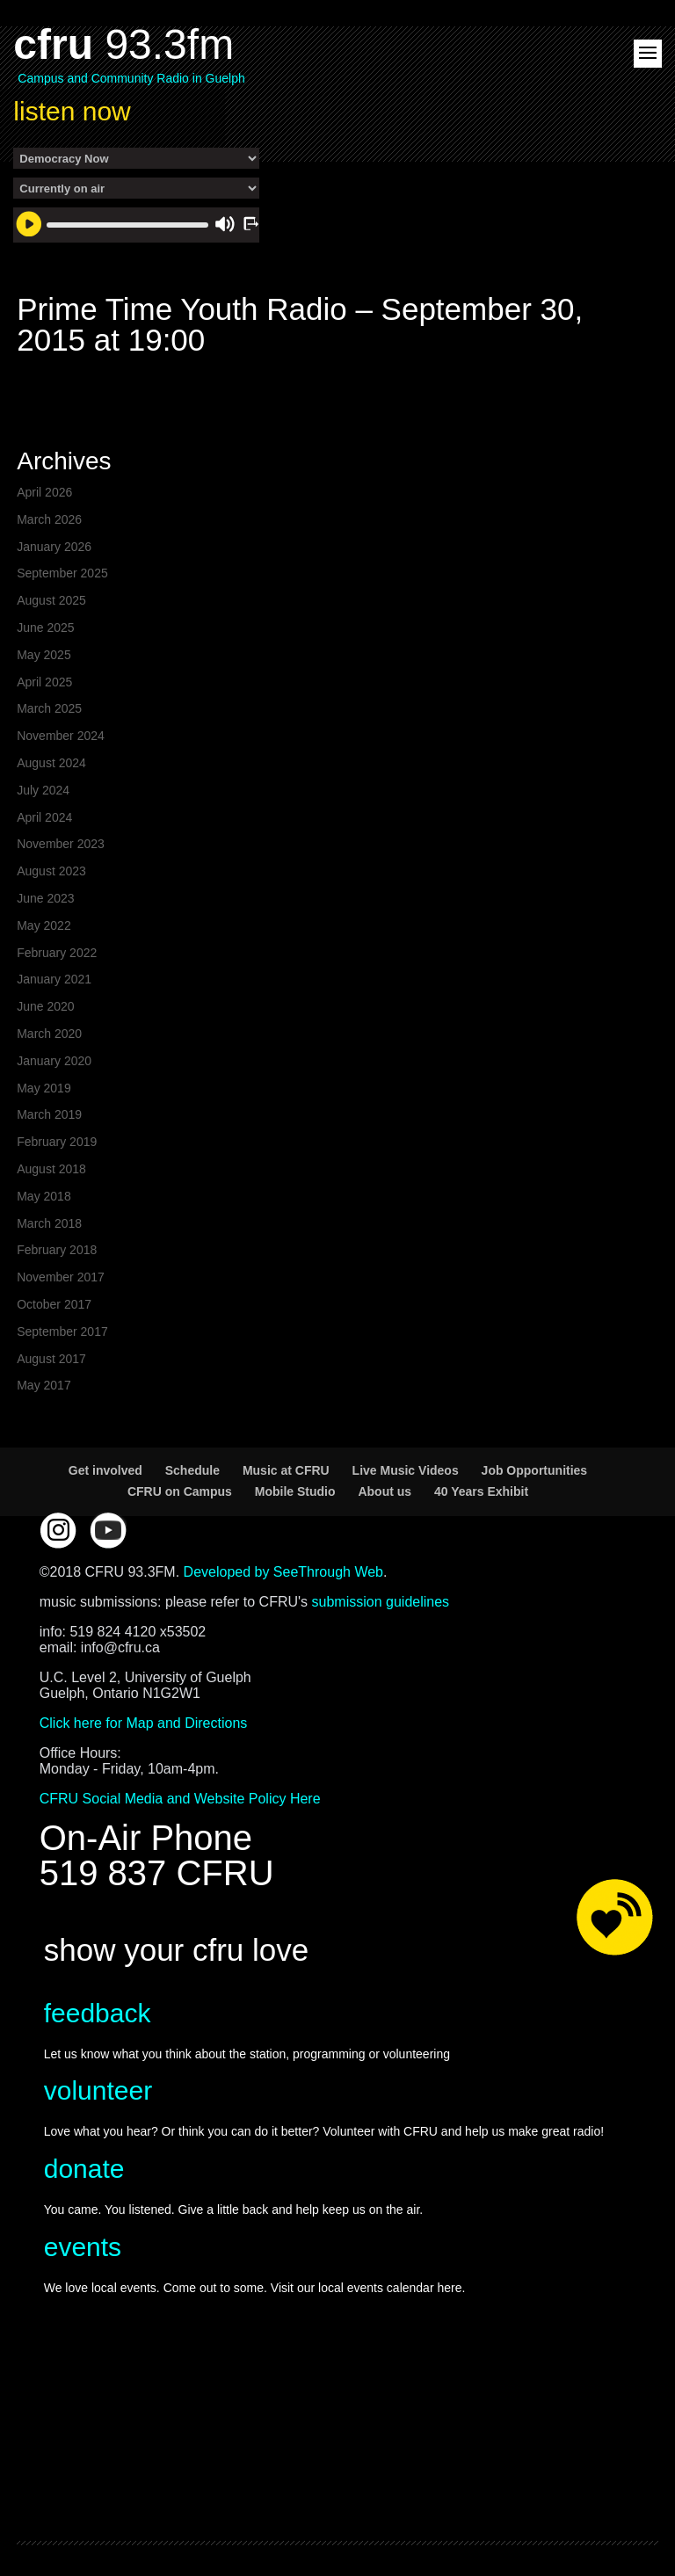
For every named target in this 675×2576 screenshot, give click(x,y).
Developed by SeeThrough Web (283, 1571)
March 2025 (49, 708)
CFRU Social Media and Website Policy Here (180, 1798)
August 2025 (51, 600)
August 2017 (51, 1359)
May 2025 (43, 655)
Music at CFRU (286, 1470)
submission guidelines (381, 1601)
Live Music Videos (405, 1470)
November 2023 (61, 844)
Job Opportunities (535, 1470)
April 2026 (44, 492)
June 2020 (45, 1006)
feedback (97, 2013)
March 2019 (49, 1114)
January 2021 (54, 979)
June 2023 (45, 898)
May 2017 (43, 1385)
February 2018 (57, 1250)
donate (84, 2168)
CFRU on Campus (179, 1491)
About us (384, 1491)
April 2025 (44, 682)
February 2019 (57, 1142)
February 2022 (57, 953)
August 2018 (51, 1169)
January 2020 (54, 1061)
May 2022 (43, 925)
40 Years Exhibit (481, 1491)
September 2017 (62, 1331)
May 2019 (43, 1088)
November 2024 (61, 736)
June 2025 (45, 627)
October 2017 (54, 1304)
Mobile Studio (295, 1491)
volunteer (98, 2090)
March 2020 (49, 1034)
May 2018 (43, 1196)
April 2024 (44, 817)
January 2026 (54, 547)
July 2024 (43, 790)
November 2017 (61, 1277)
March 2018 (49, 1223)
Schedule (192, 1470)
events (82, 2246)
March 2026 (49, 519)
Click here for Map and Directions (144, 1723)
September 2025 (62, 573)
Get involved (105, 1470)
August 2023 (51, 871)
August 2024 (51, 763)
